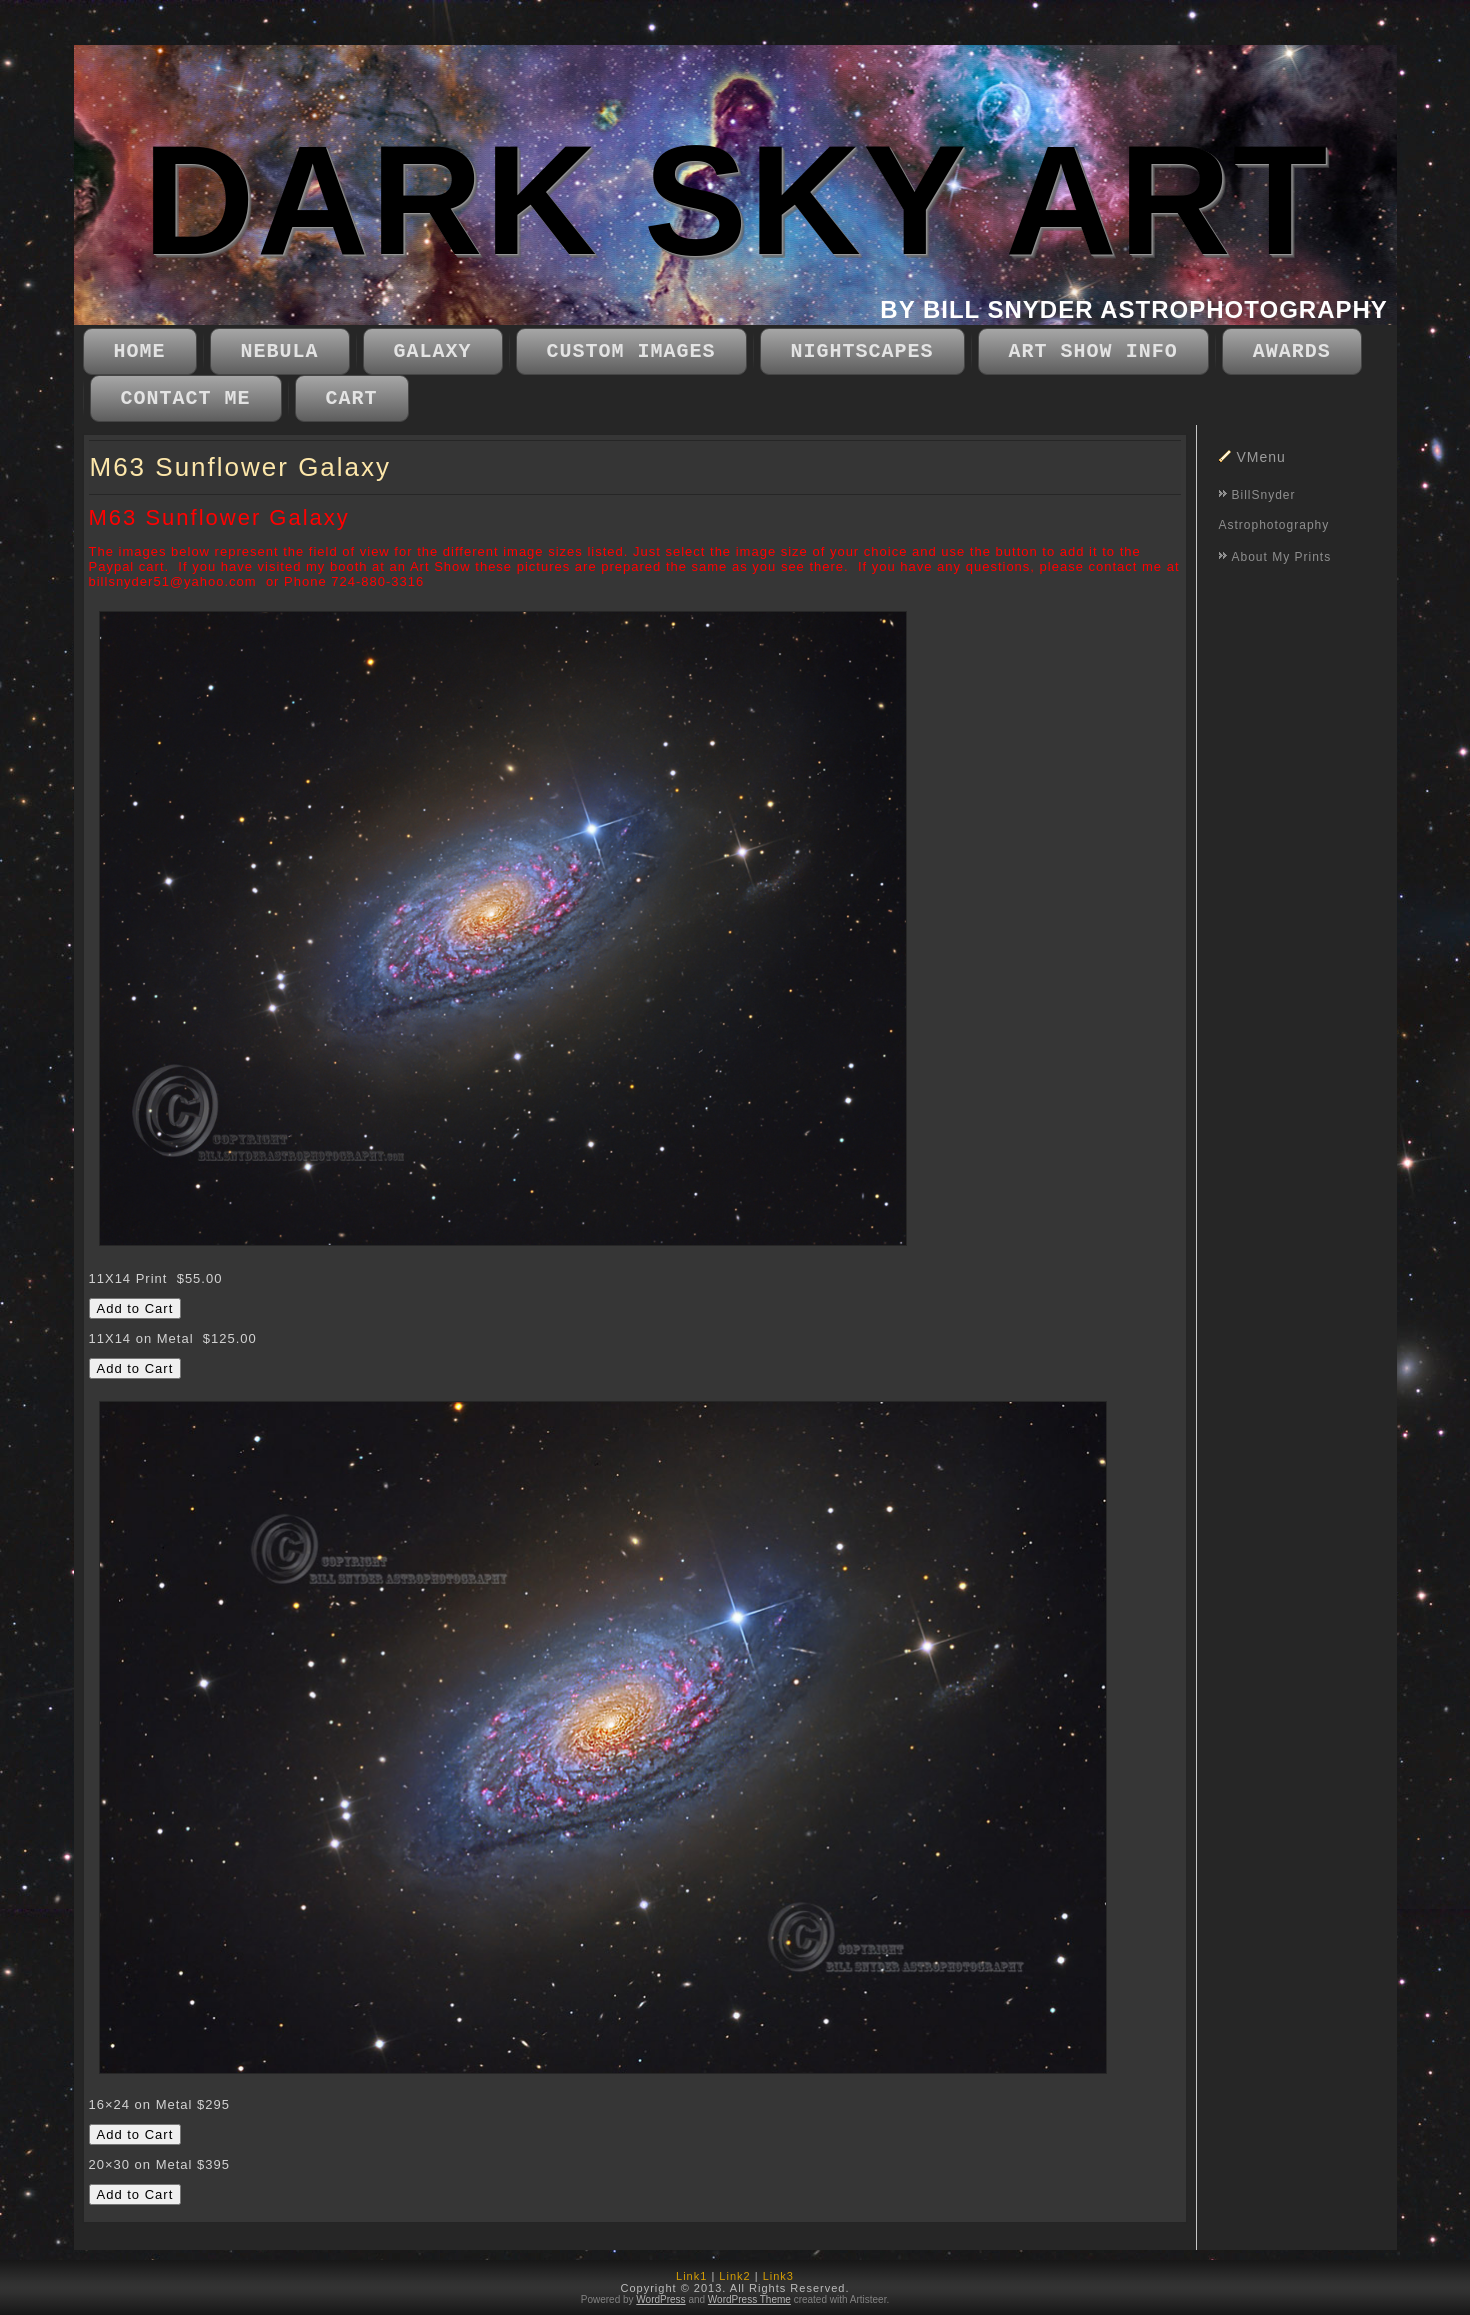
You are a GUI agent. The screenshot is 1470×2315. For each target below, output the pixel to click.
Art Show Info (1093, 351)
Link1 (691, 2276)
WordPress (660, 2299)
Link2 (734, 2276)
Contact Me (186, 398)
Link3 (778, 2276)
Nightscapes (862, 351)
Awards (1292, 351)
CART (352, 398)
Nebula (280, 351)
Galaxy (433, 351)
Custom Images (631, 351)
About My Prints (1282, 557)
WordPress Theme (749, 2299)
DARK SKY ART (736, 200)
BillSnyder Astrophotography (1274, 510)
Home (140, 351)
